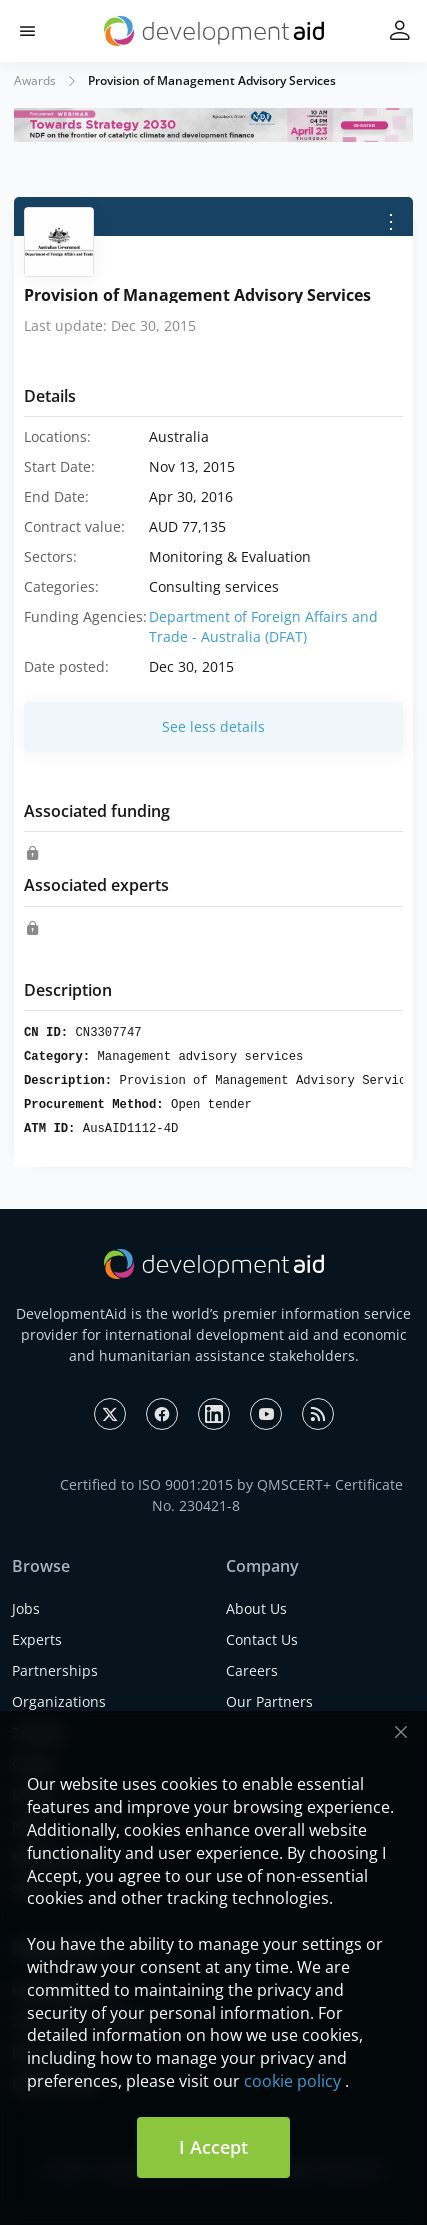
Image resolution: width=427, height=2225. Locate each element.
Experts (37, 1639)
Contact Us (262, 1639)
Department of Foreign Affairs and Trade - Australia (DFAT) (263, 626)
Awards (35, 80)
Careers (252, 1670)
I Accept (213, 2147)
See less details (213, 726)
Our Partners (269, 1701)
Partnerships (55, 1670)
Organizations (59, 1701)
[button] (27, 31)
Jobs (26, 1608)
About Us (256, 1608)
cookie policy (292, 2081)
